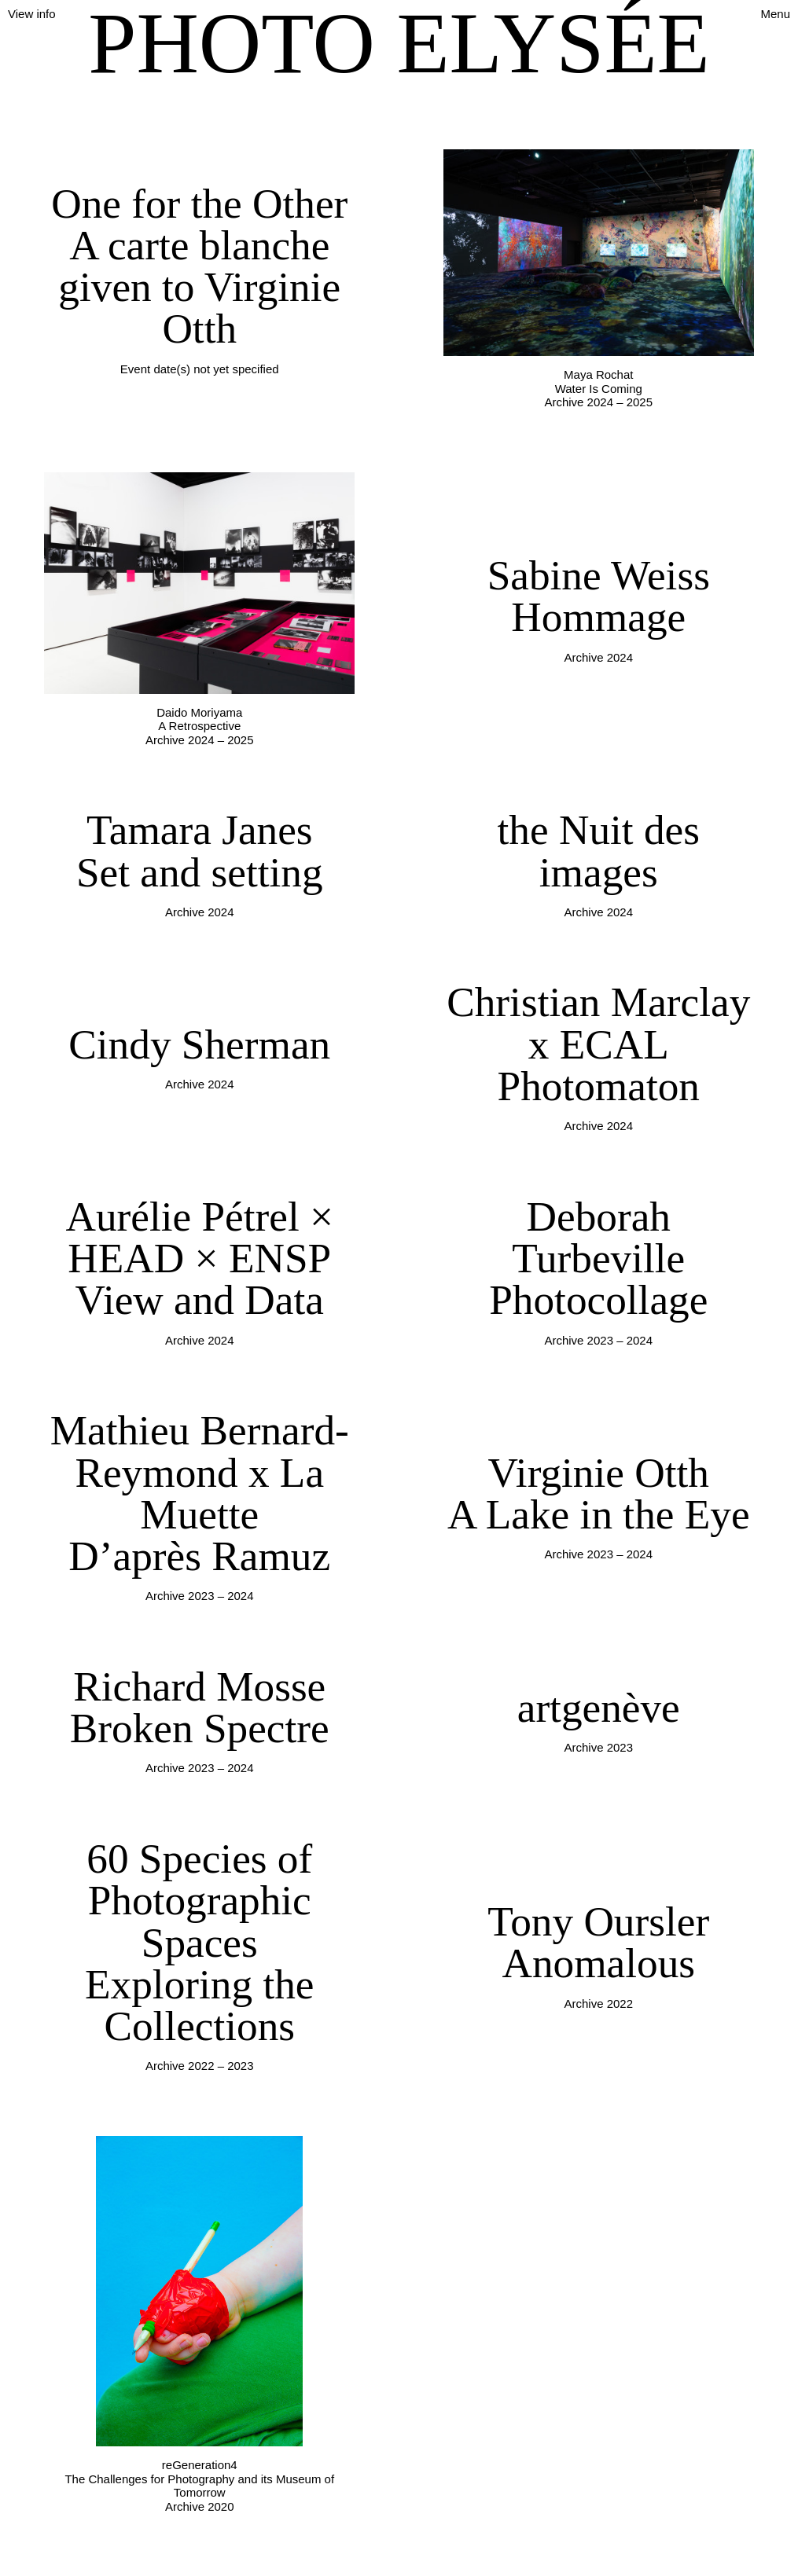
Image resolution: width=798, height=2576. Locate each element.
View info (32, 13)
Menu (775, 13)
